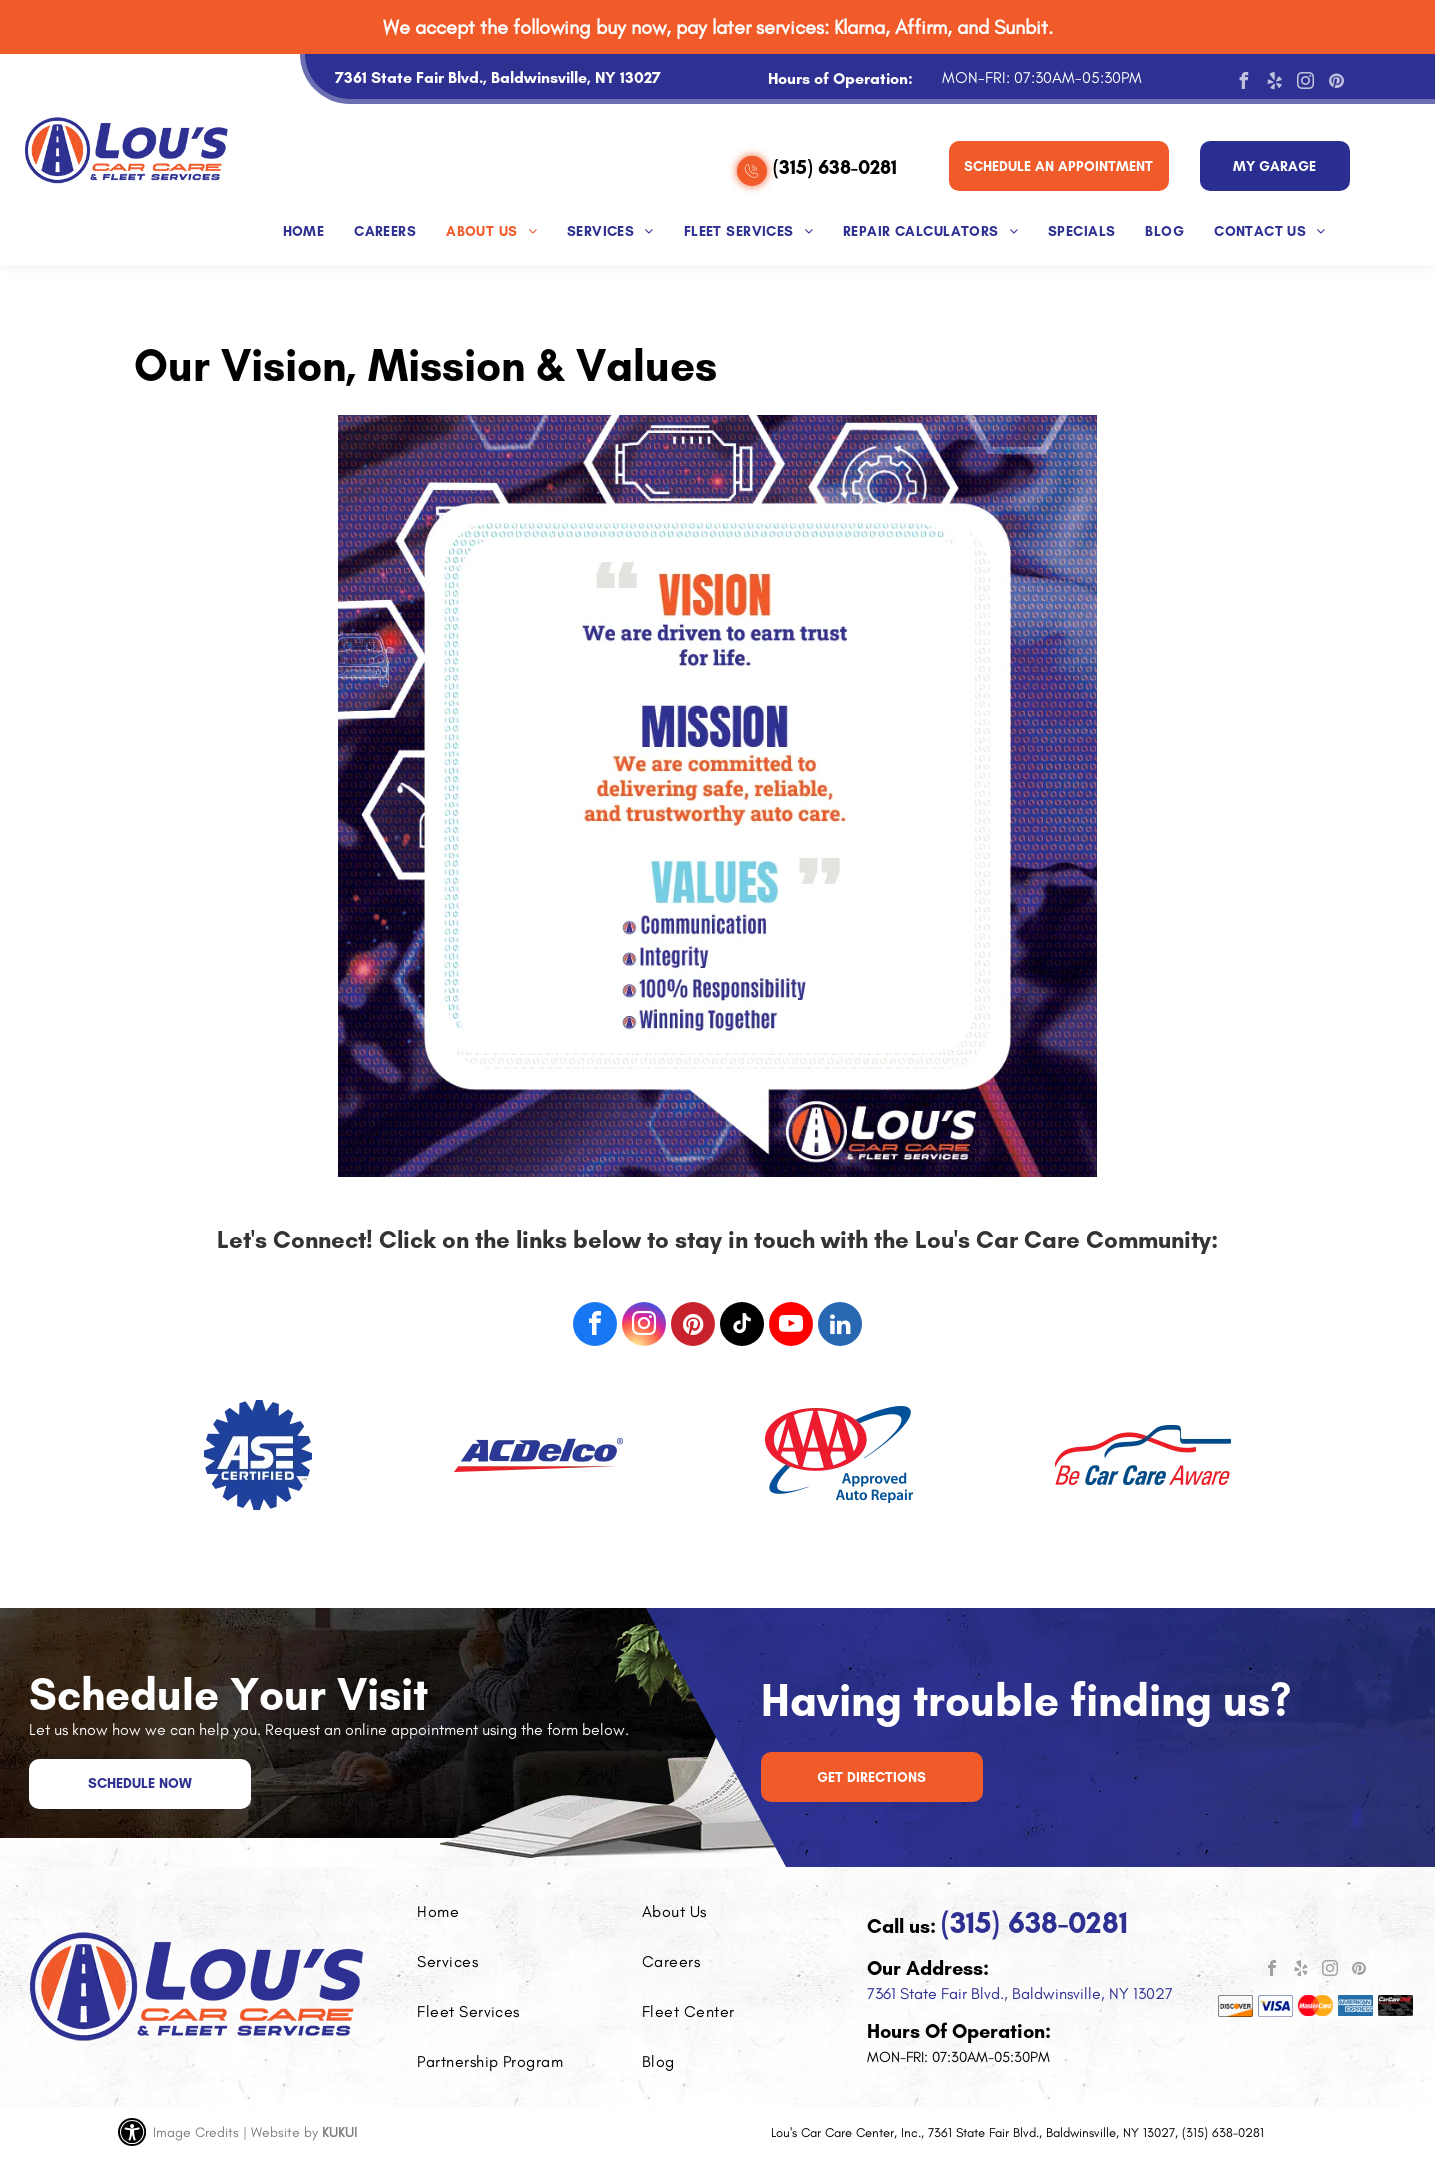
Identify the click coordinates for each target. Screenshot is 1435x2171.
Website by (284, 2132)
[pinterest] (1336, 83)
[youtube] (791, 1326)
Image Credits (196, 2132)
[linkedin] (840, 1326)
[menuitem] (304, 226)
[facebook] (1243, 83)
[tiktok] (742, 1326)
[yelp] (1274, 83)
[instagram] (1305, 83)
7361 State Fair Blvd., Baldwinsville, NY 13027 (1020, 1993)
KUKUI (339, 2132)
